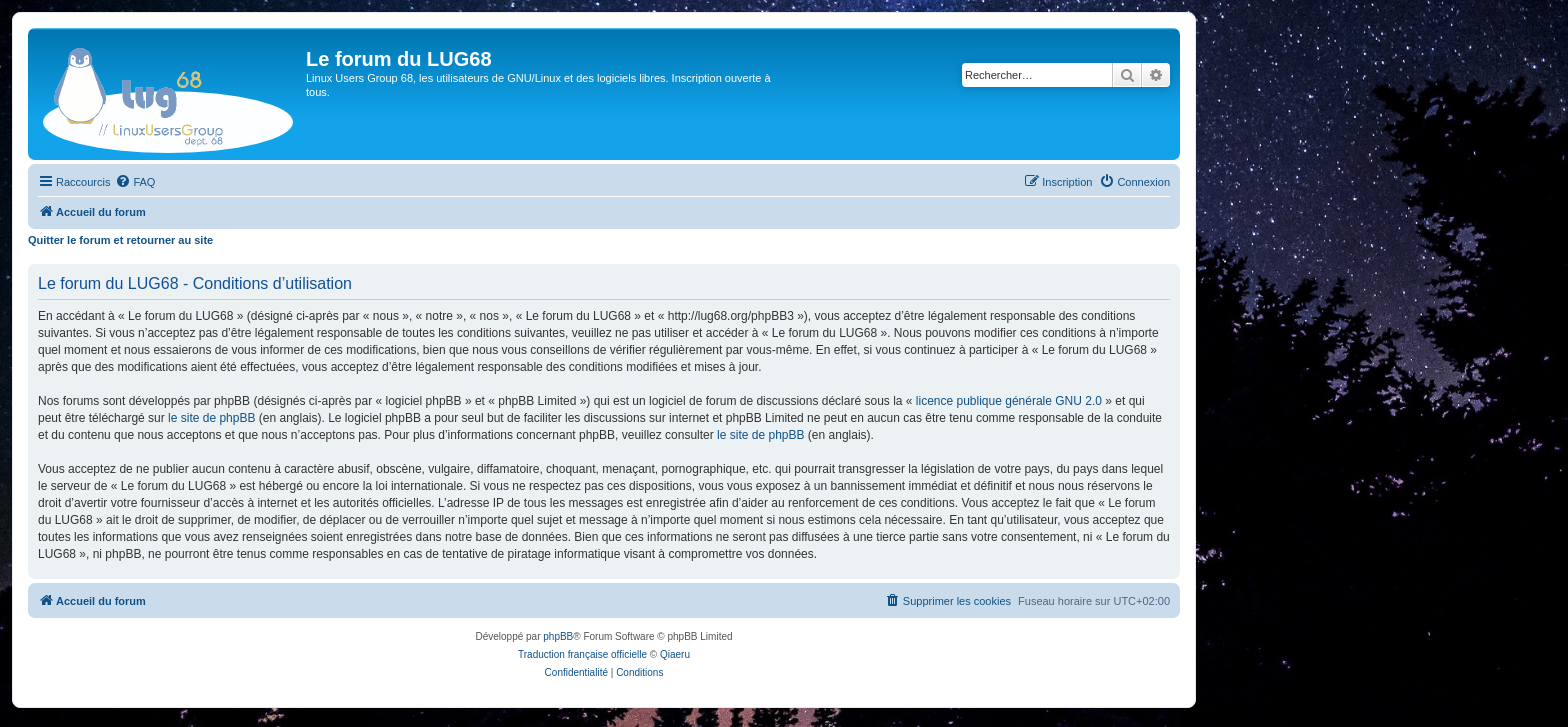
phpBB (558, 636)
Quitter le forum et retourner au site (120, 240)
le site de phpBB (211, 418)
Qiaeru (675, 654)
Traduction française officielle (582, 654)
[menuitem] (135, 182)
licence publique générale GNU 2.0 (1009, 401)
